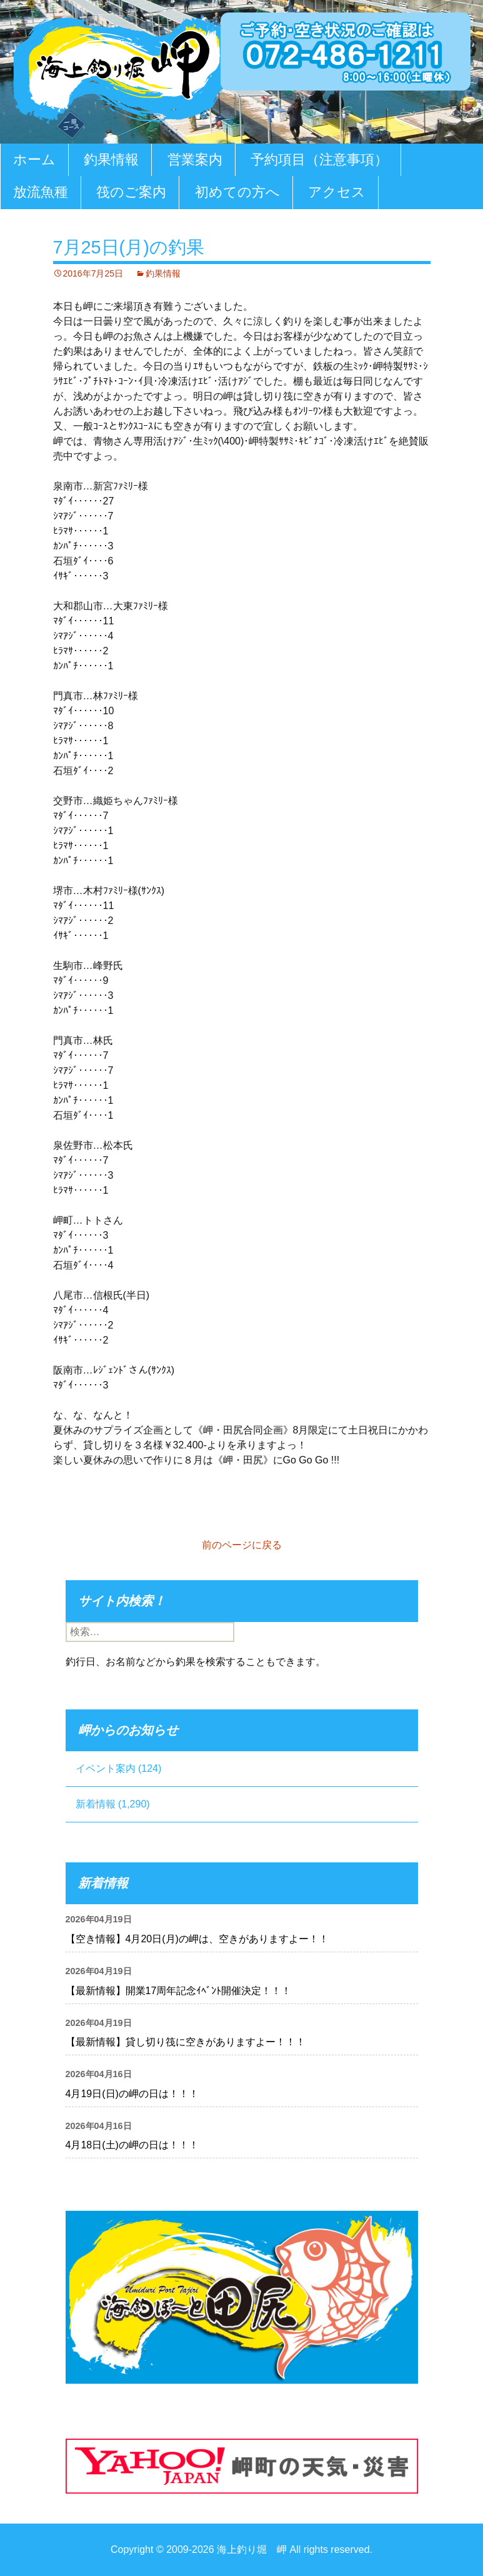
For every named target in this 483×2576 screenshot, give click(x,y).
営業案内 (194, 159)
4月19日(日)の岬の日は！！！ (132, 2093)
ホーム (34, 159)
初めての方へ (237, 192)
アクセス (337, 192)
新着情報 (96, 1804)
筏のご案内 (131, 192)
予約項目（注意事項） (319, 159)
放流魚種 (40, 192)
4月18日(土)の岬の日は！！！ (132, 2145)
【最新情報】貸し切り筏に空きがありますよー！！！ (186, 2042)
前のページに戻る (242, 1545)
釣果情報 (111, 159)
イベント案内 (106, 1768)
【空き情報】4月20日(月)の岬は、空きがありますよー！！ (197, 1939)
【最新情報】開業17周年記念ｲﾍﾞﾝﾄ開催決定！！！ (179, 1990)
